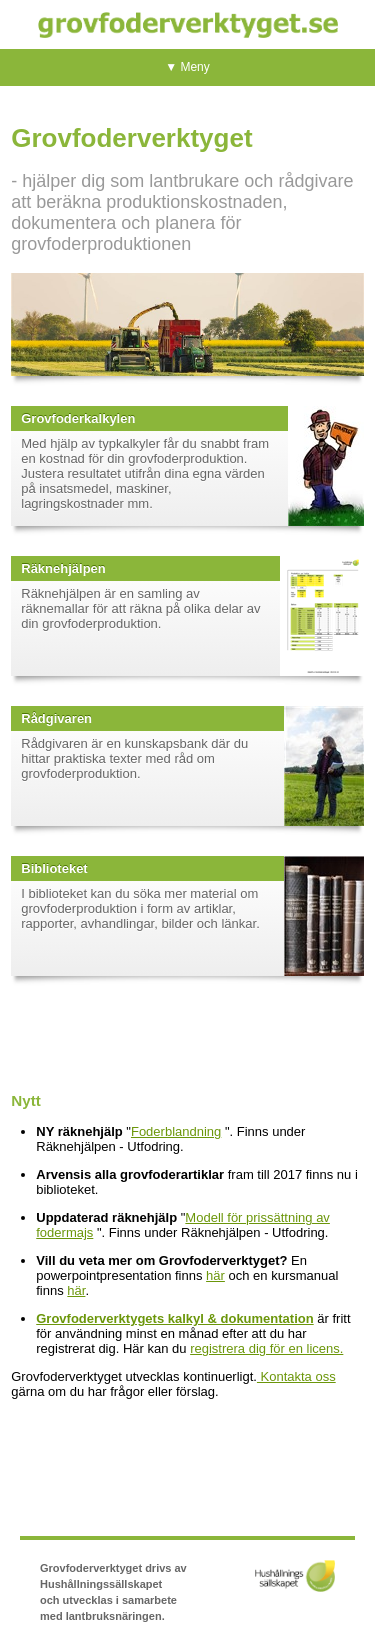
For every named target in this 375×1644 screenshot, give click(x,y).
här (215, 1275)
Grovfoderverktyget (188, 24)
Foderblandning (176, 1131)
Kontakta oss (296, 1376)
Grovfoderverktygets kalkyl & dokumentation (174, 1318)
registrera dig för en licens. (266, 1348)
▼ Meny (187, 67)
